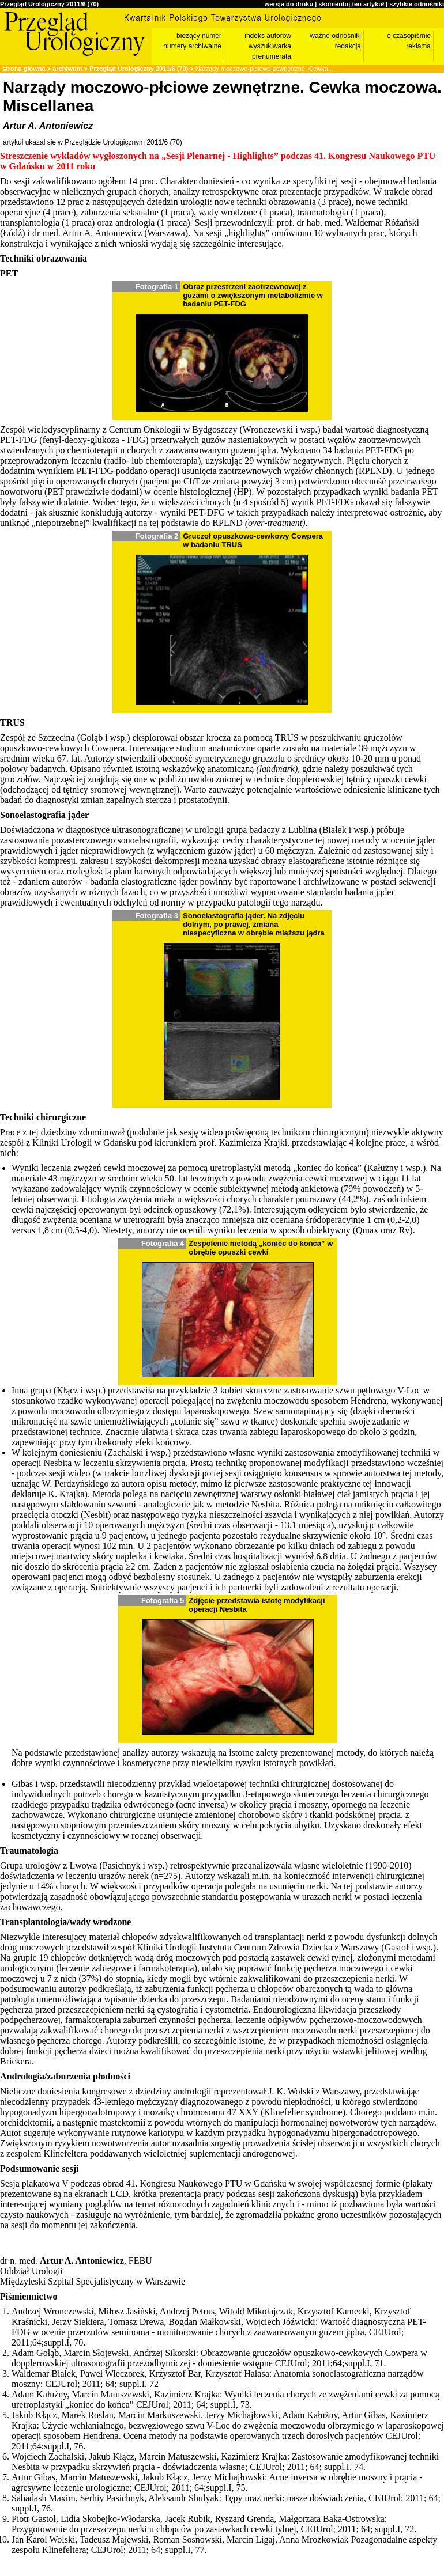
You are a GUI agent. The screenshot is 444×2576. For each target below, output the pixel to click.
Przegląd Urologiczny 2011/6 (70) (49, 4)
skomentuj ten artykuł (351, 4)
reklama (418, 46)
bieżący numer (198, 36)
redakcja (348, 46)
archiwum (67, 68)
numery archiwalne (192, 46)
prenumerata (271, 56)
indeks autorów (267, 36)
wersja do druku (289, 4)
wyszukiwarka (270, 46)
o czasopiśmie (409, 36)
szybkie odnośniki (416, 4)
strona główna (24, 68)
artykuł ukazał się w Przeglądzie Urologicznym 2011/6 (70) (92, 142)
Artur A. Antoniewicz (48, 126)
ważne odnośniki (335, 36)
